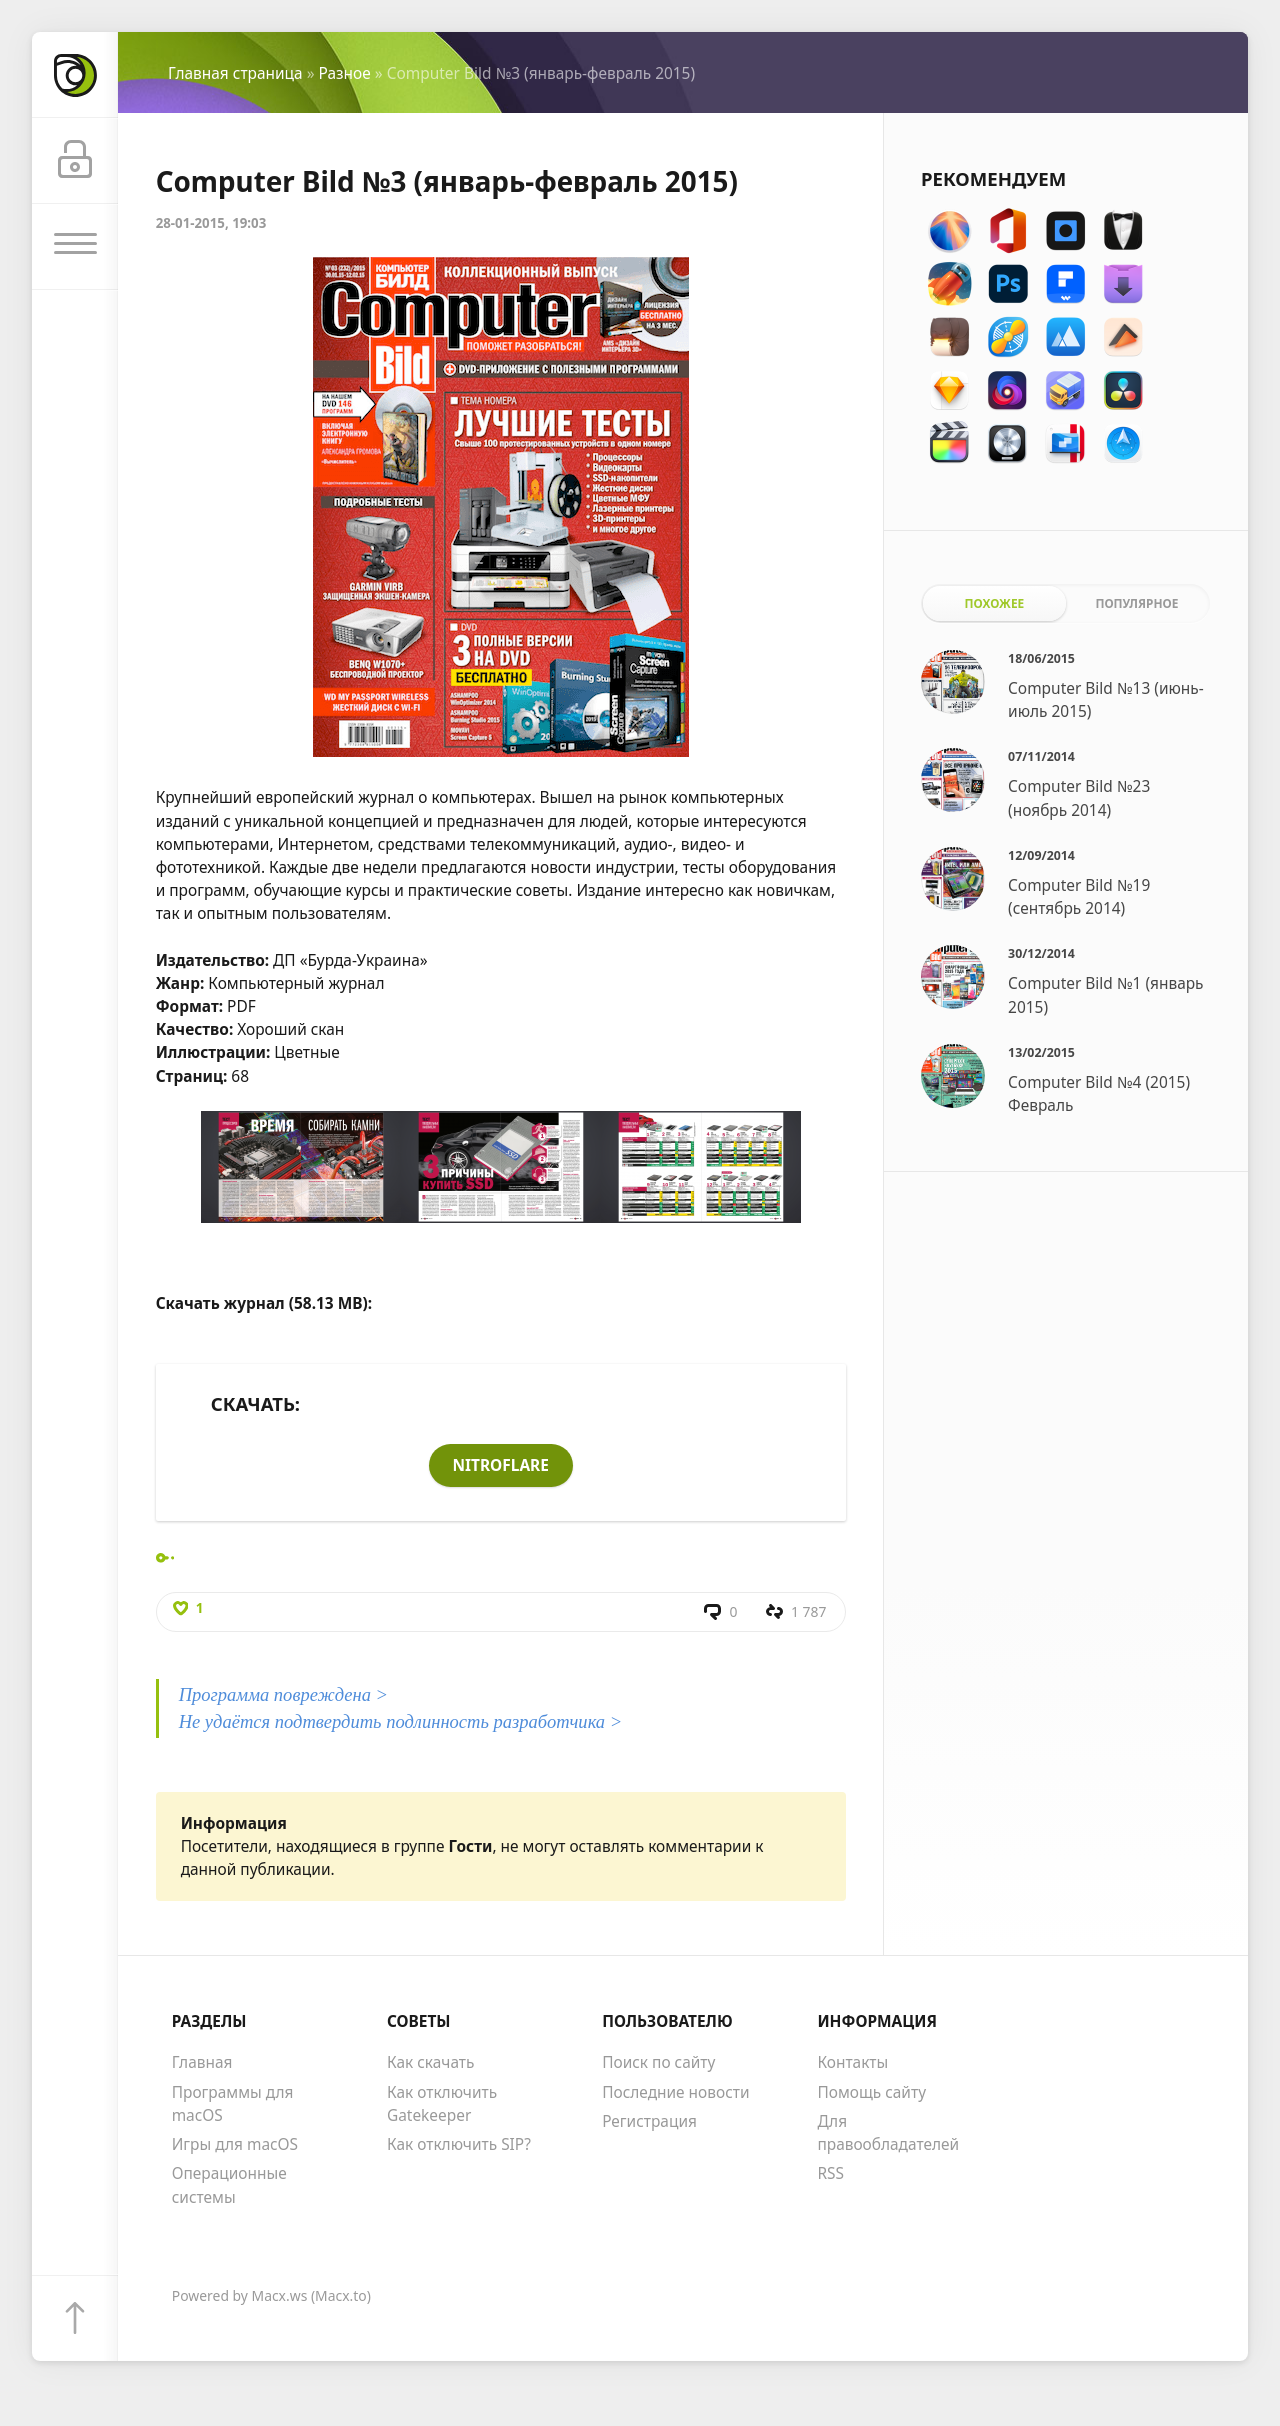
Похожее (995, 603)
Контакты (852, 2063)
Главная (202, 2063)
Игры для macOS (235, 2145)
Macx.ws (280, 2296)
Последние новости (675, 2093)
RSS (830, 2174)
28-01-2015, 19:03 (211, 223)
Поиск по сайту (658, 2063)
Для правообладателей (888, 2133)
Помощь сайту (871, 2093)
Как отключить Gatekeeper (442, 2104)
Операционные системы (229, 2185)
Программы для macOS (233, 2104)
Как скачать (431, 2063)
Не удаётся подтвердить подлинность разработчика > (401, 1722)
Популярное (1136, 603)
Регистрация (649, 2122)
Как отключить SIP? (459, 2145)
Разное (345, 73)
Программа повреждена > (284, 1695)
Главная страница (235, 73)
